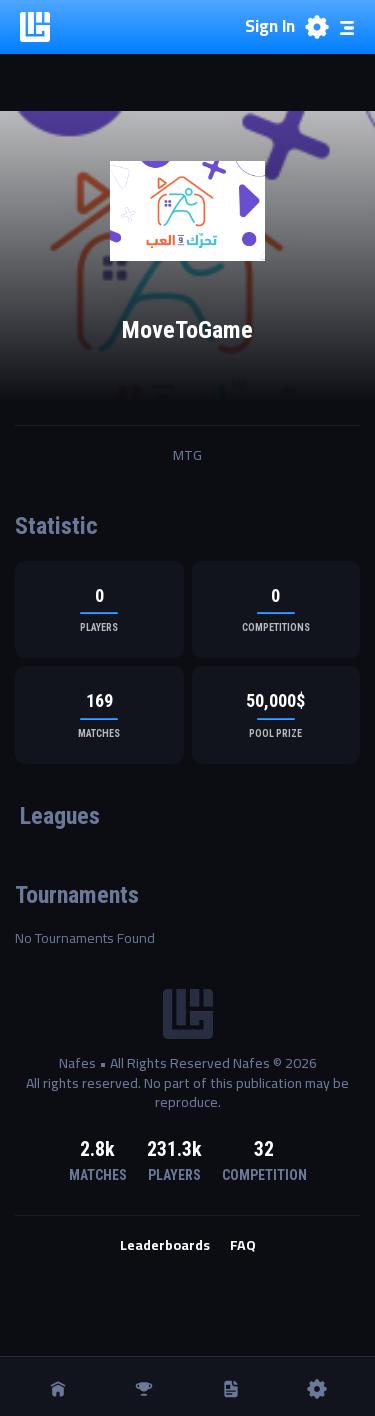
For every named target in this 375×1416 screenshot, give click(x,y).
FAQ (243, 1246)
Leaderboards (165, 1246)
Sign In (270, 27)
